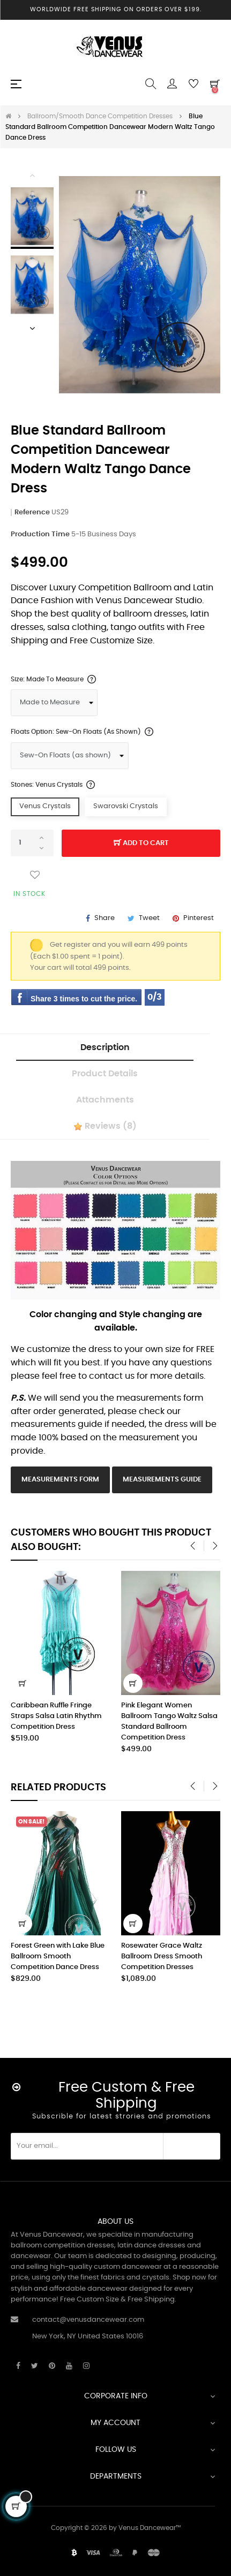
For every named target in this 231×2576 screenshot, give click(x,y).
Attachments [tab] (105, 1100)
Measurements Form (60, 1479)
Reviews (105, 1126)
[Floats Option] (70, 755)
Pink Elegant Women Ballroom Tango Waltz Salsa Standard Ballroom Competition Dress (169, 1721)
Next (32, 328)
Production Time (40, 534)
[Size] (54, 702)
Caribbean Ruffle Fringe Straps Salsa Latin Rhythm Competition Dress (56, 1716)
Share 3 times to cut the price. (84, 998)
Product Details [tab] (105, 1073)
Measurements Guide (162, 1479)
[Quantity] (32, 843)
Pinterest (198, 918)
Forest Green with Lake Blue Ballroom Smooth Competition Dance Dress (101, 1956)
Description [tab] (105, 1047)
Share (104, 918)
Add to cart (141, 843)
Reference (32, 512)
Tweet (149, 918)
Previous (32, 175)
